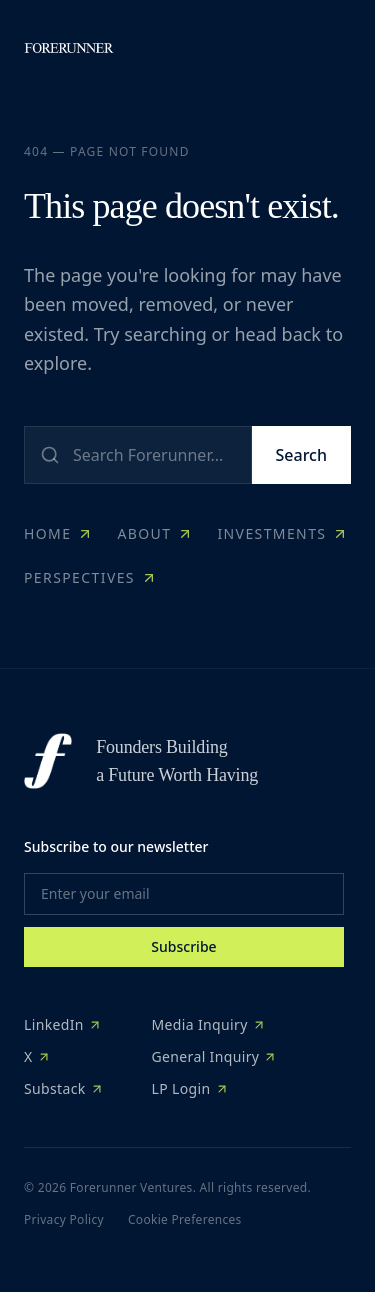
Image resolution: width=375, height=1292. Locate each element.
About (155, 533)
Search (301, 455)
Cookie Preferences (185, 1220)
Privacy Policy (64, 1220)
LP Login (190, 1088)
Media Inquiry (209, 1024)
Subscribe (183, 946)
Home (58, 533)
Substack (64, 1088)
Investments (282, 533)
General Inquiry (215, 1056)
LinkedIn (63, 1024)
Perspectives (90, 577)
